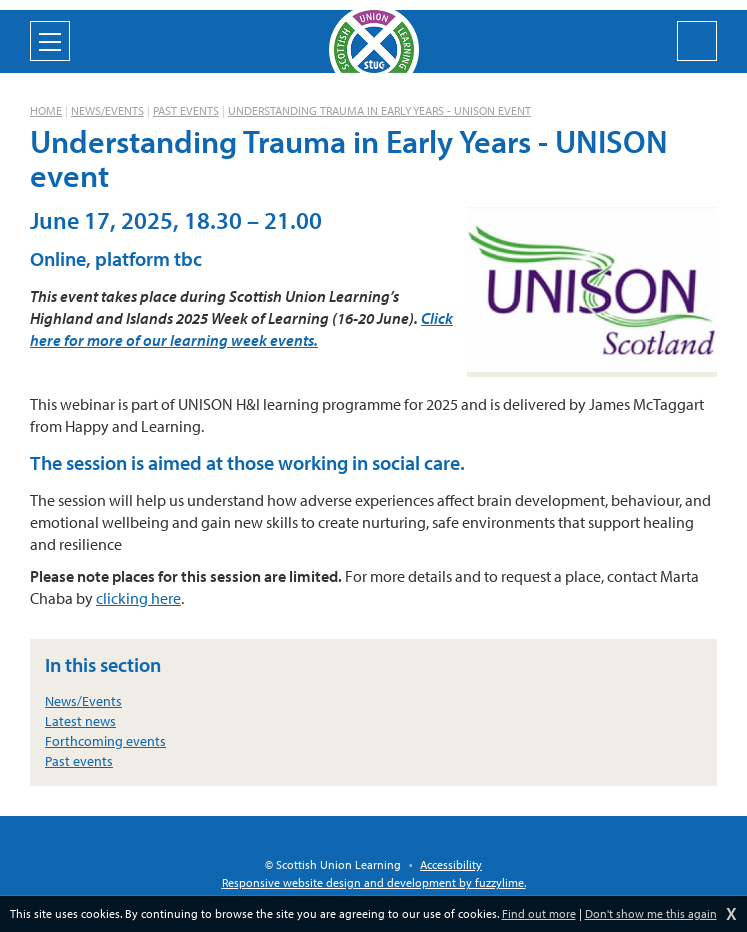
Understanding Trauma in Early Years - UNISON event (379, 110)
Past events (186, 110)
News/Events (107, 110)
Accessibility (451, 864)
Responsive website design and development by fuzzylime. (374, 882)
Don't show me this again (651, 913)
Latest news (80, 721)
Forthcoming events (105, 741)
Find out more (539, 913)
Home (46, 110)
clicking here (138, 598)
